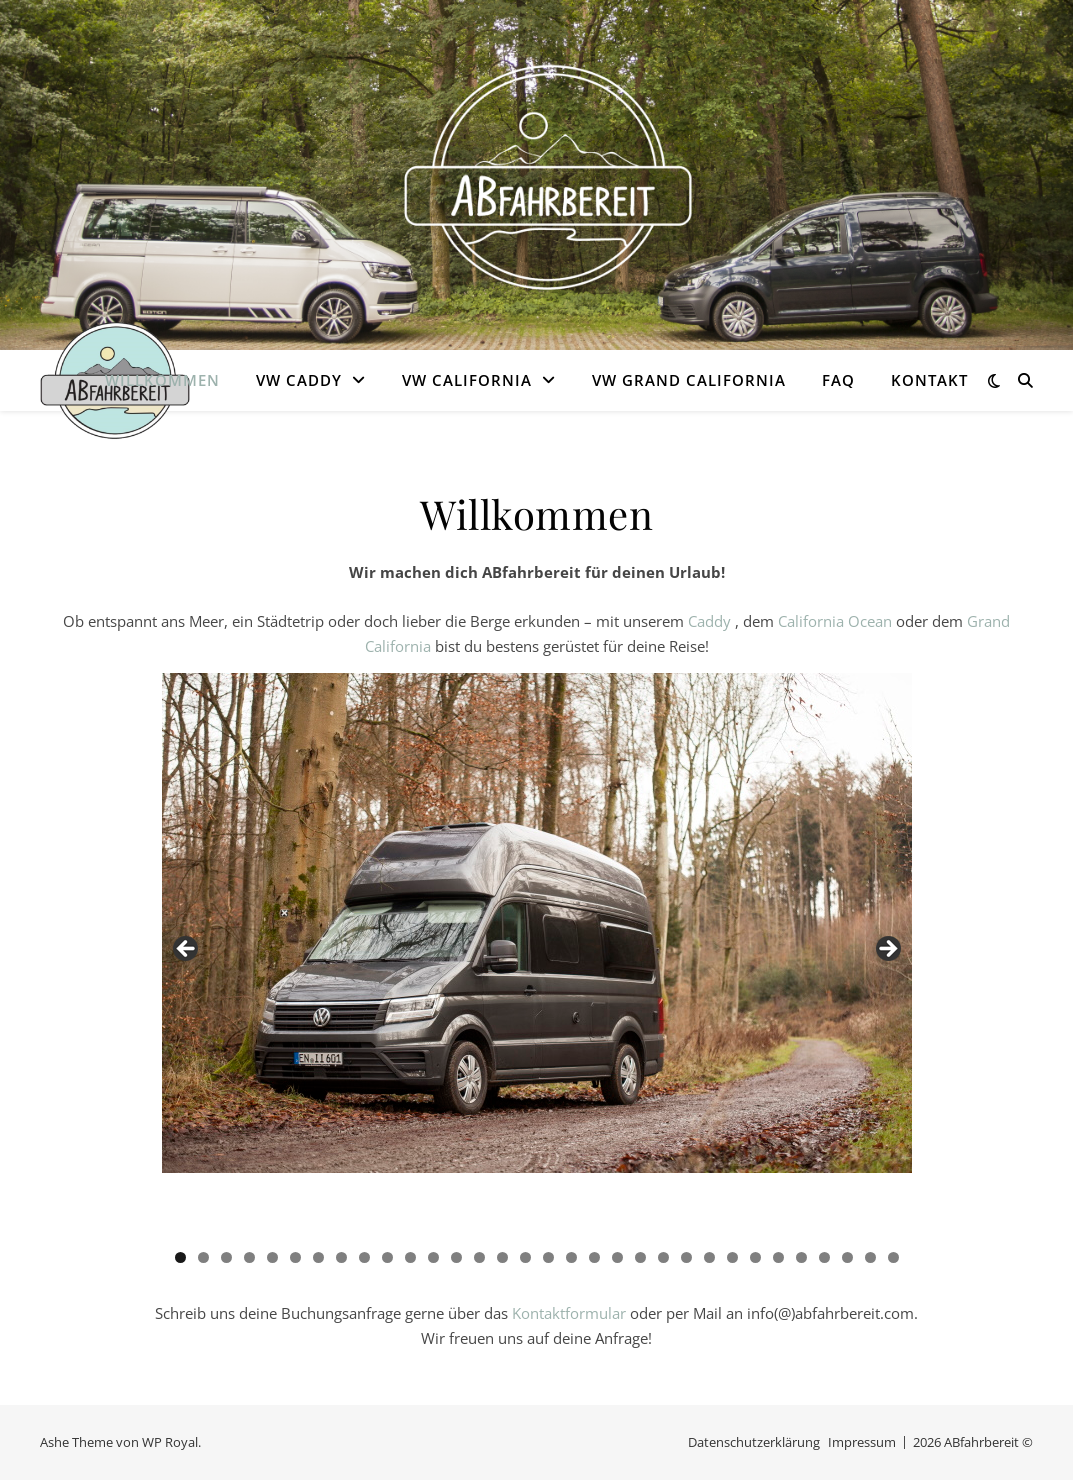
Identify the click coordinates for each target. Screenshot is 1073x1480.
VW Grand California (689, 380)
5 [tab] (272, 1257)
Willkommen (162, 380)
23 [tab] (686, 1257)
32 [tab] (893, 1257)
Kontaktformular (569, 1313)
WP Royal (170, 1442)
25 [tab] (732, 1257)
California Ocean (835, 621)
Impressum (862, 1442)
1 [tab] (180, 1257)
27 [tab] (778, 1257)
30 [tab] (847, 1257)
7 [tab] (318, 1257)
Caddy (711, 621)
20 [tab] (617, 1257)
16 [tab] (525, 1257)
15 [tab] (502, 1257)
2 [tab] (203, 1257)
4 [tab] (249, 1257)
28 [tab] (801, 1257)
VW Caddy (299, 380)
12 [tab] (433, 1257)
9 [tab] (364, 1257)
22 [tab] (663, 1257)
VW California (467, 380)
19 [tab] (594, 1257)
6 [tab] (295, 1257)
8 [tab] (341, 1257)
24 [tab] (709, 1257)
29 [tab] (824, 1257)
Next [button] (887, 950)
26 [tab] (755, 1257)
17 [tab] (548, 1257)
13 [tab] (456, 1257)
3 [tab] (226, 1257)
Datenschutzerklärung (754, 1442)
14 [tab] (479, 1257)
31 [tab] (870, 1257)
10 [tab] (387, 1257)
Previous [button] (187, 950)
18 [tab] (571, 1257)
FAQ (838, 380)
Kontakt (929, 380)
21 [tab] (640, 1257)
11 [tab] (410, 1257)
